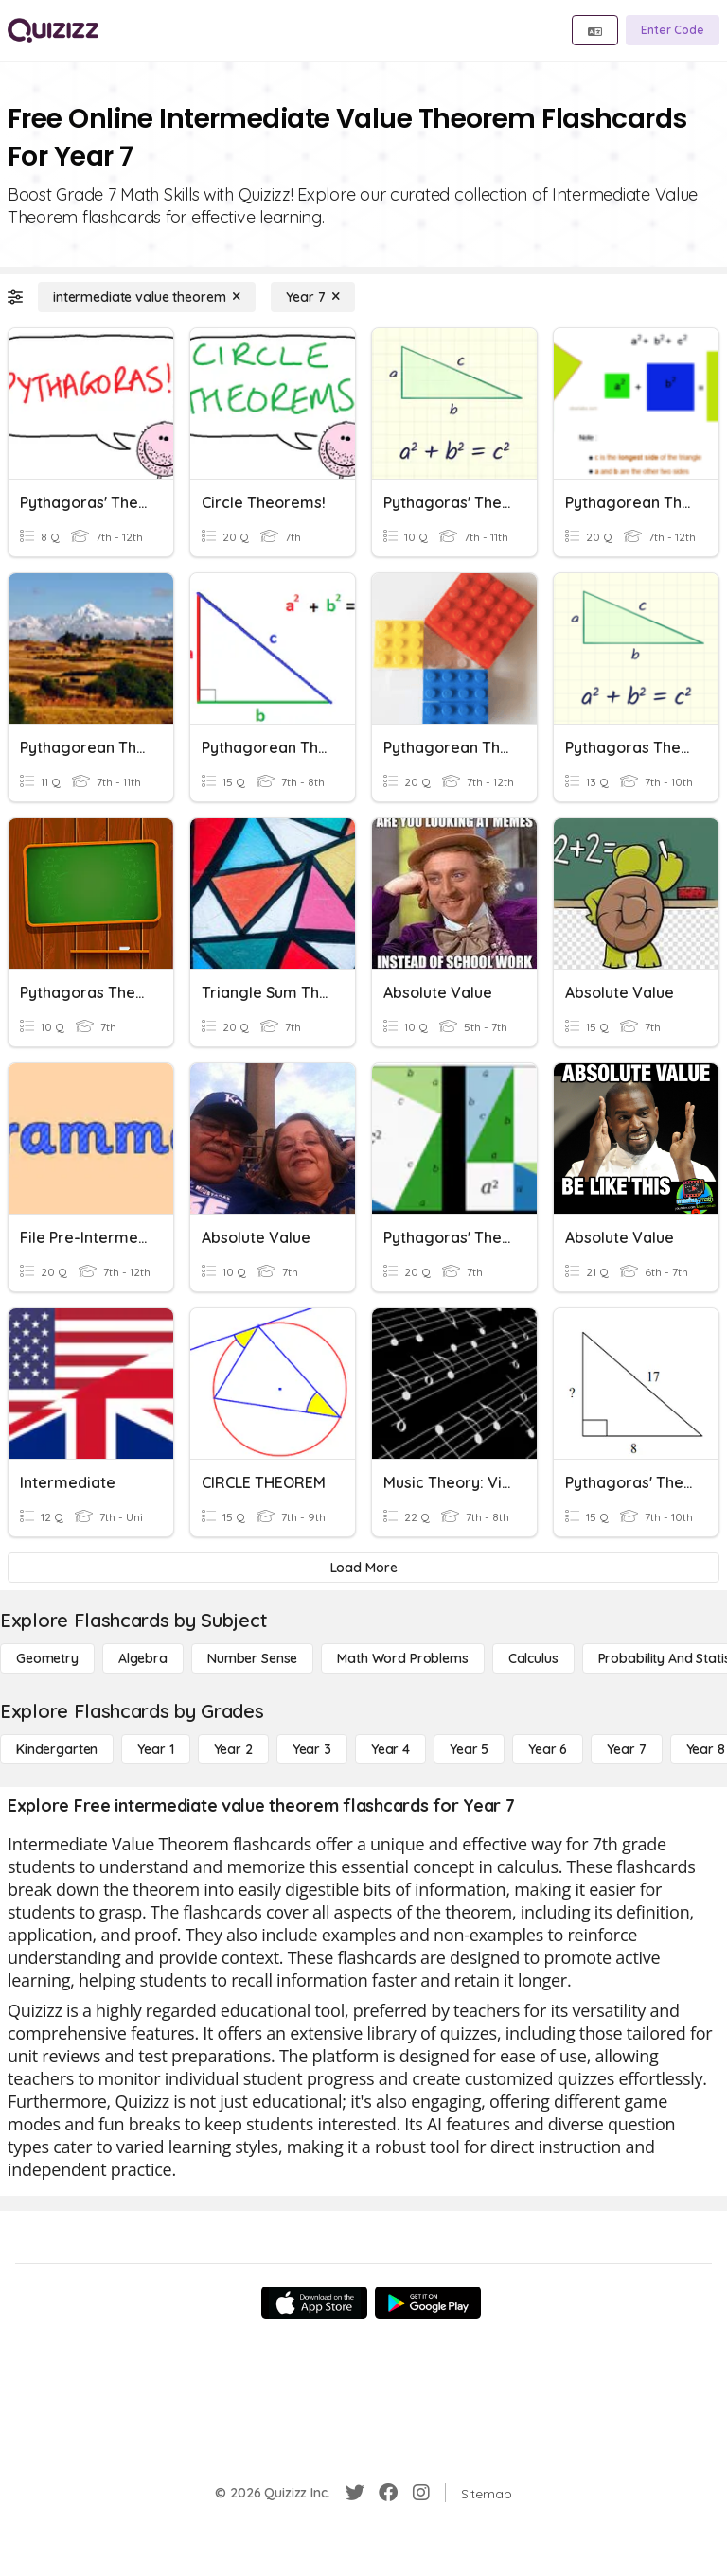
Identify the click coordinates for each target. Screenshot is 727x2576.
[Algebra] (143, 1658)
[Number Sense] (252, 1658)
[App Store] (314, 2303)
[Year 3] (311, 1749)
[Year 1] (155, 1749)
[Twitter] (355, 2493)
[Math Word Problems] (402, 1658)
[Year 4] (390, 1749)
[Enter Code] (672, 30)
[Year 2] (233, 1749)
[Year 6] (547, 1749)
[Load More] (363, 1567)
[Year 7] (313, 297)
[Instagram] (421, 2493)
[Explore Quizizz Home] (53, 30)
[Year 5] (469, 1749)
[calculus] (533, 1658)
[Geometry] (47, 1658)
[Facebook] (388, 2493)
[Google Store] (428, 2303)
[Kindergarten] (57, 1749)
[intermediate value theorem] (147, 297)
